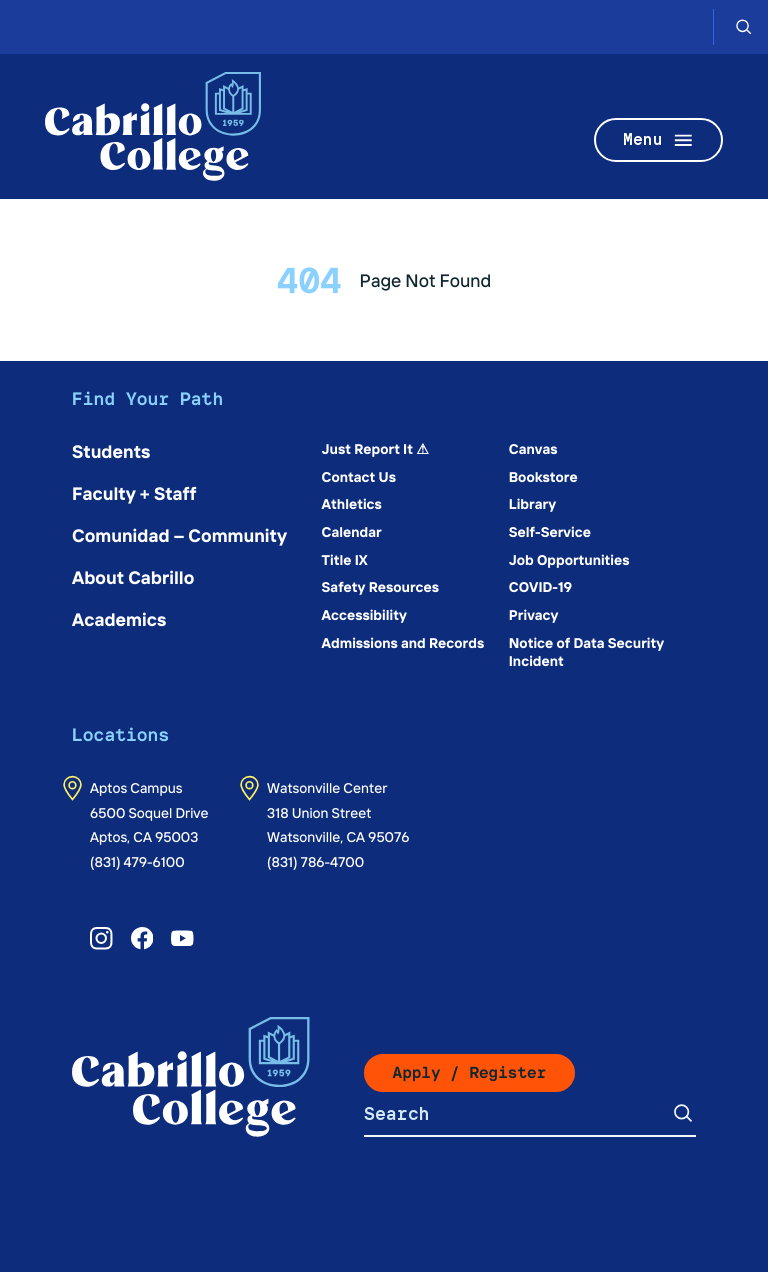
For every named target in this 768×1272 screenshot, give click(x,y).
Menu (659, 140)
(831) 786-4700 (315, 861)
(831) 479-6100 (137, 861)
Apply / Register (470, 1072)
